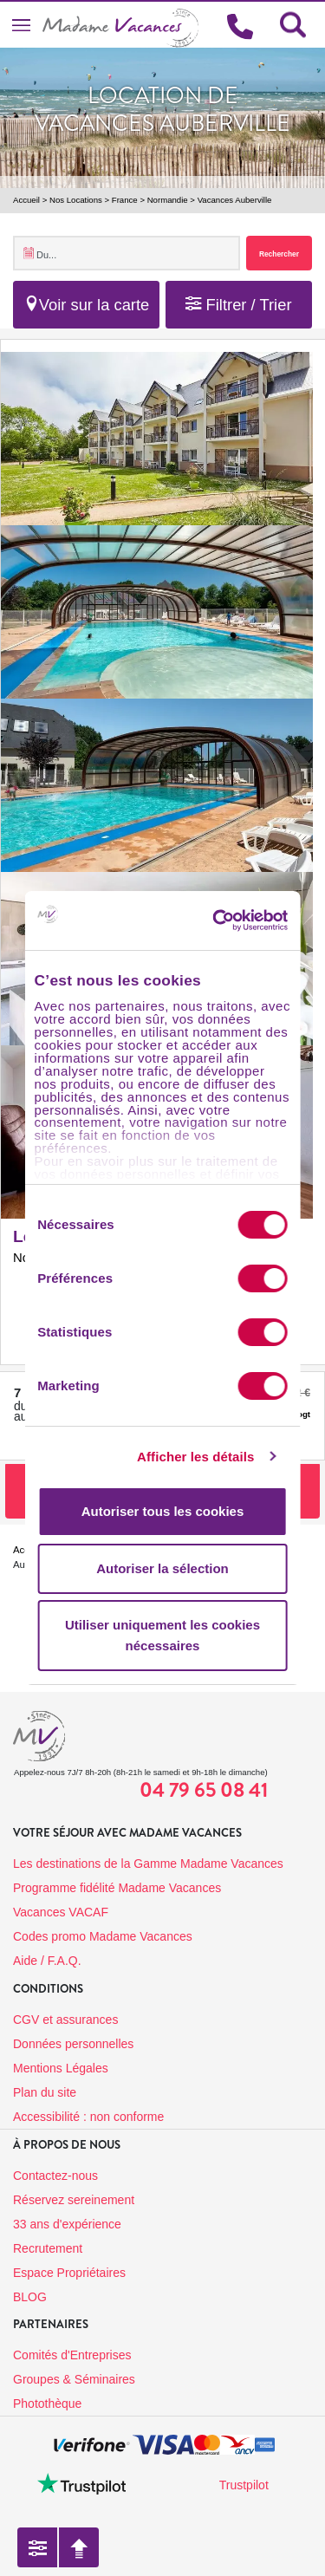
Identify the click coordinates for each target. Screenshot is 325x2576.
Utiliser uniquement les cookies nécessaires (162, 1635)
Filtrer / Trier (238, 305)
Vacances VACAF (60, 1912)
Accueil (26, 200)
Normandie (167, 200)
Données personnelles (73, 2044)
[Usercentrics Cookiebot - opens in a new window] (240, 920)
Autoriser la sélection (162, 1568)
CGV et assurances (65, 2019)
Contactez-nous (55, 2175)
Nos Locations (75, 200)
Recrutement (47, 2248)
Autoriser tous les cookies (162, 1511)
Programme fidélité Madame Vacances (117, 1888)
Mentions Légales (60, 2068)
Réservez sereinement (73, 2200)
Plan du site (44, 2092)
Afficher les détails (195, 1456)
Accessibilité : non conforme (88, 2117)
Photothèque (47, 2403)
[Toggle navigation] (21, 25)
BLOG (30, 2297)
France (125, 200)
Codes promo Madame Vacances (102, 1936)
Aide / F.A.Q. (47, 1961)
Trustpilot (244, 2485)
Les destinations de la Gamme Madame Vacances (148, 1863)
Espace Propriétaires (69, 2273)
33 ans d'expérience (67, 2224)
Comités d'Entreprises (72, 2355)
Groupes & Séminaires (74, 2379)
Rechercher (279, 254)
